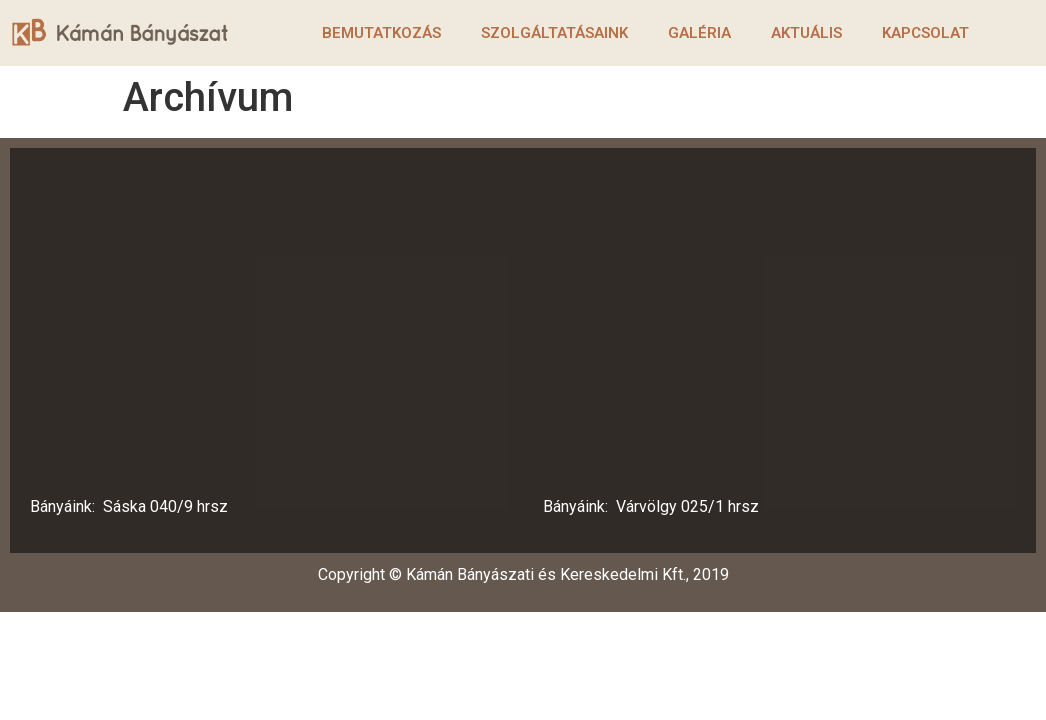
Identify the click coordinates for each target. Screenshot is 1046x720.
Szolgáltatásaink (554, 33)
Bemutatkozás (381, 33)
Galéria (699, 33)
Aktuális (806, 33)
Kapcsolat (925, 33)
